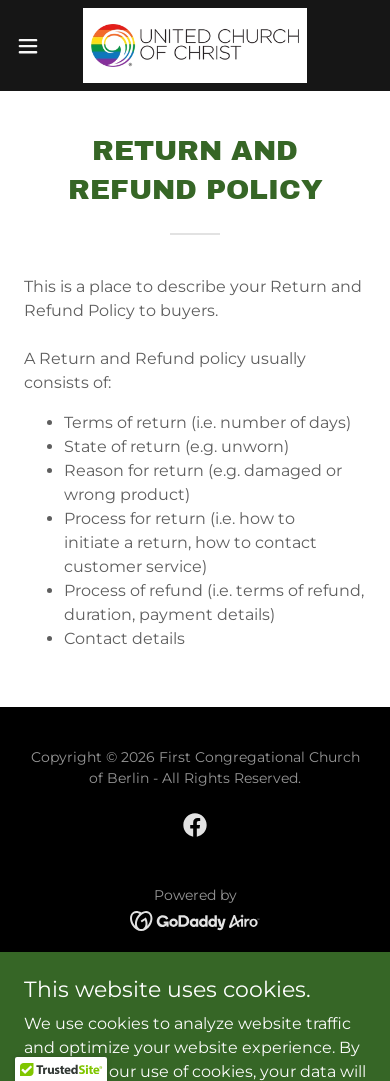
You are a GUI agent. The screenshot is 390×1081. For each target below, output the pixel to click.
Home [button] (195, 976)
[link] (195, 45)
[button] (36, 46)
